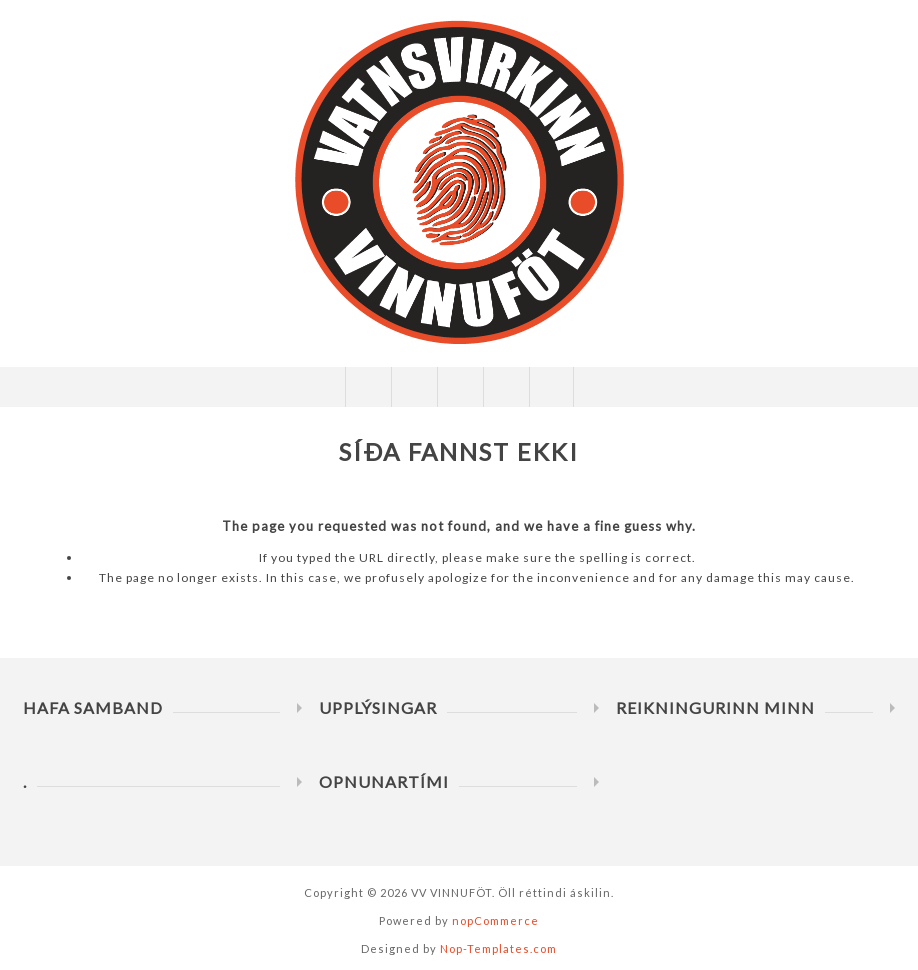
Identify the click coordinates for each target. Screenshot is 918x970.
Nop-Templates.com (498, 948)
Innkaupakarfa (505, 387)
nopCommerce (495, 920)
